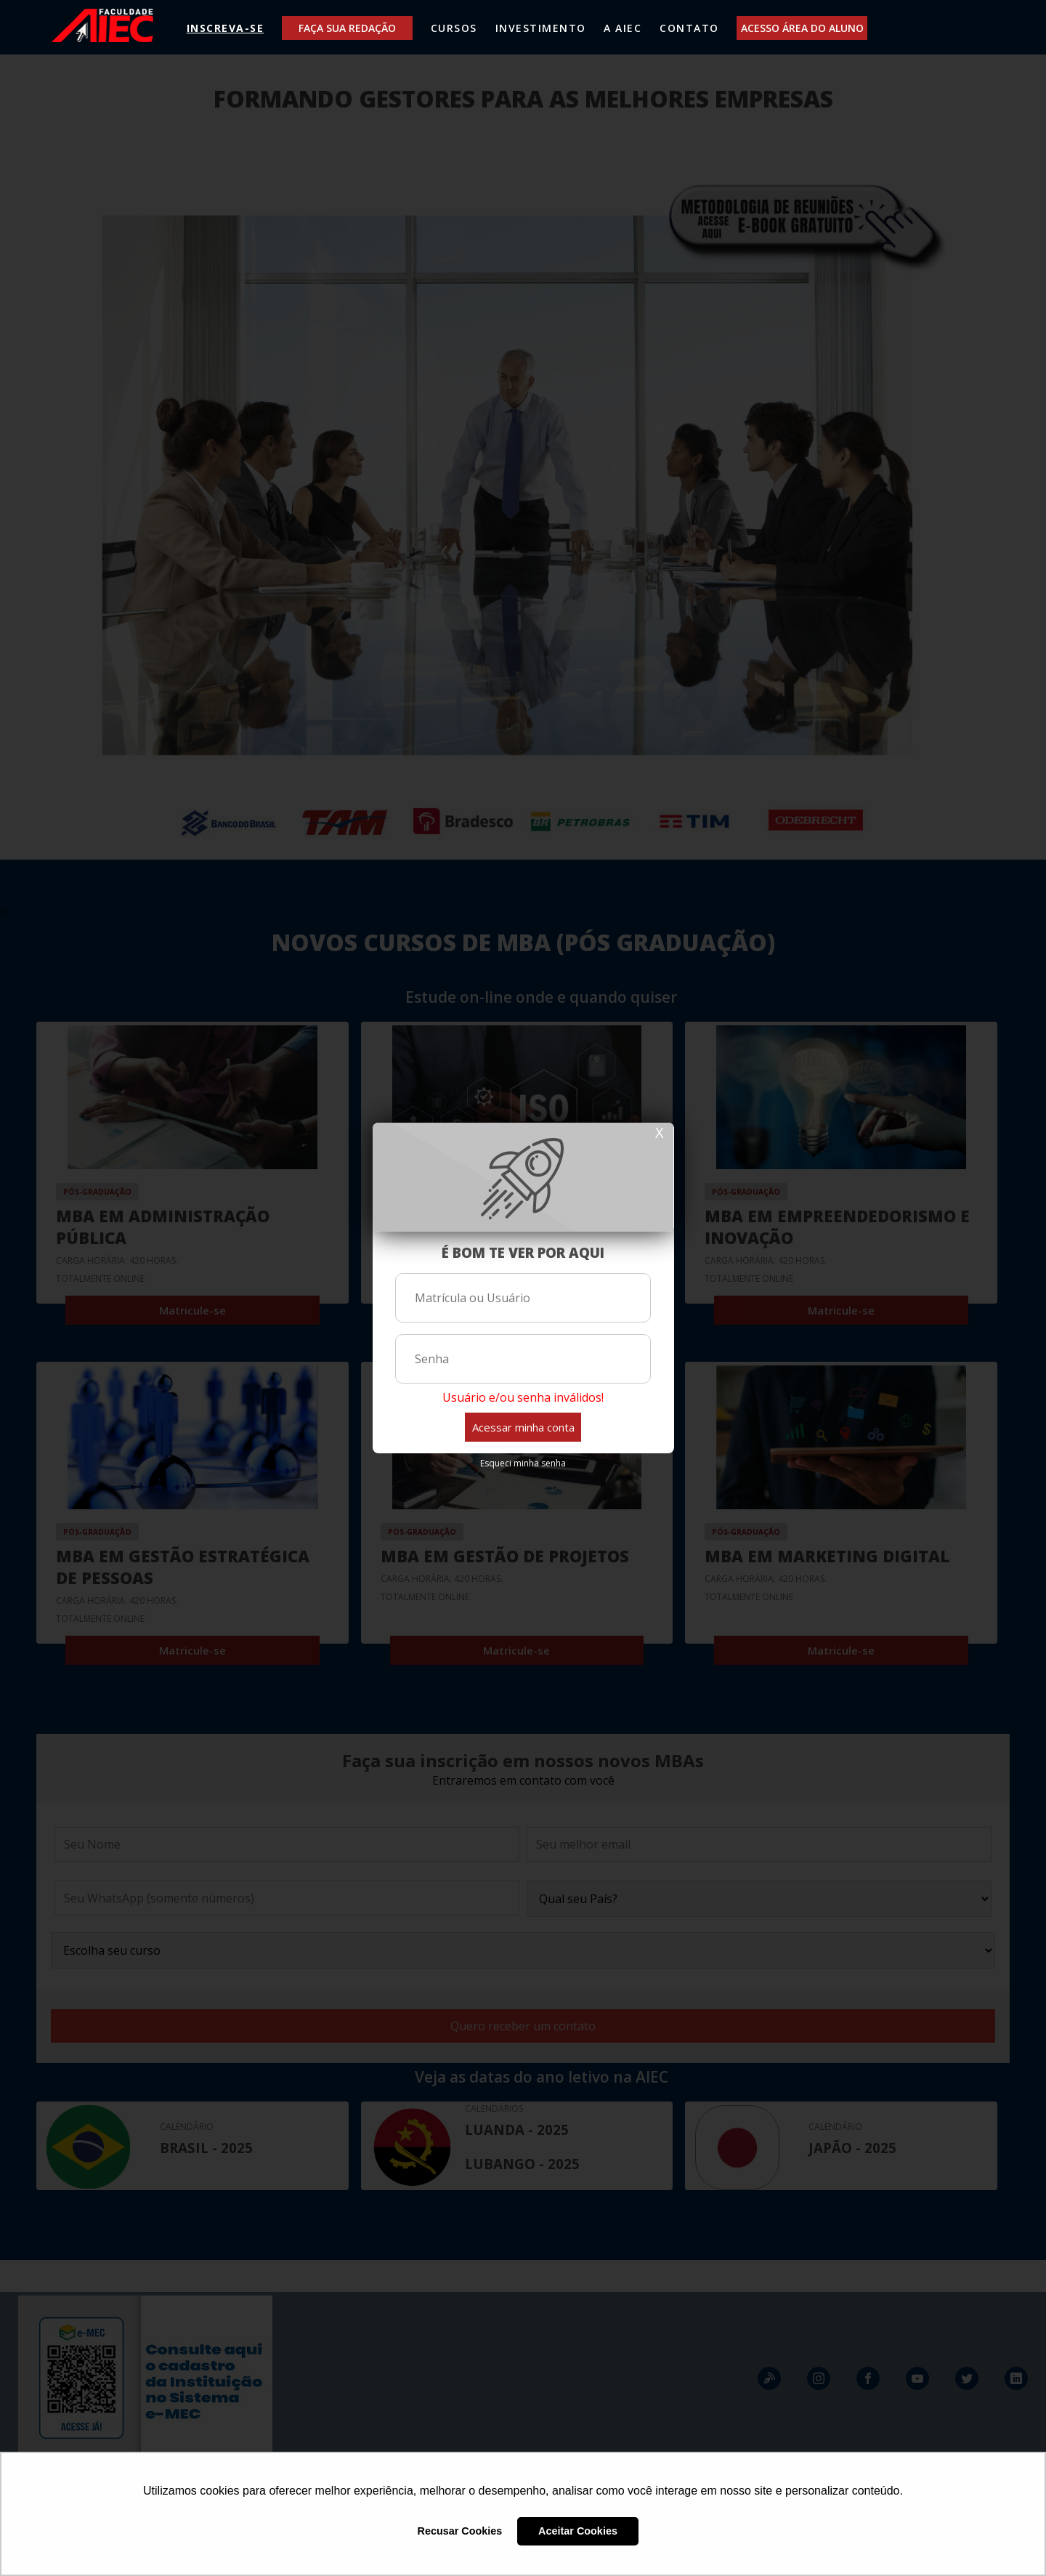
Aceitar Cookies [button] (577, 2531)
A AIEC (622, 28)
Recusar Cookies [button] (460, 2531)
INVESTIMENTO (540, 28)
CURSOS (454, 28)
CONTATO (689, 28)
